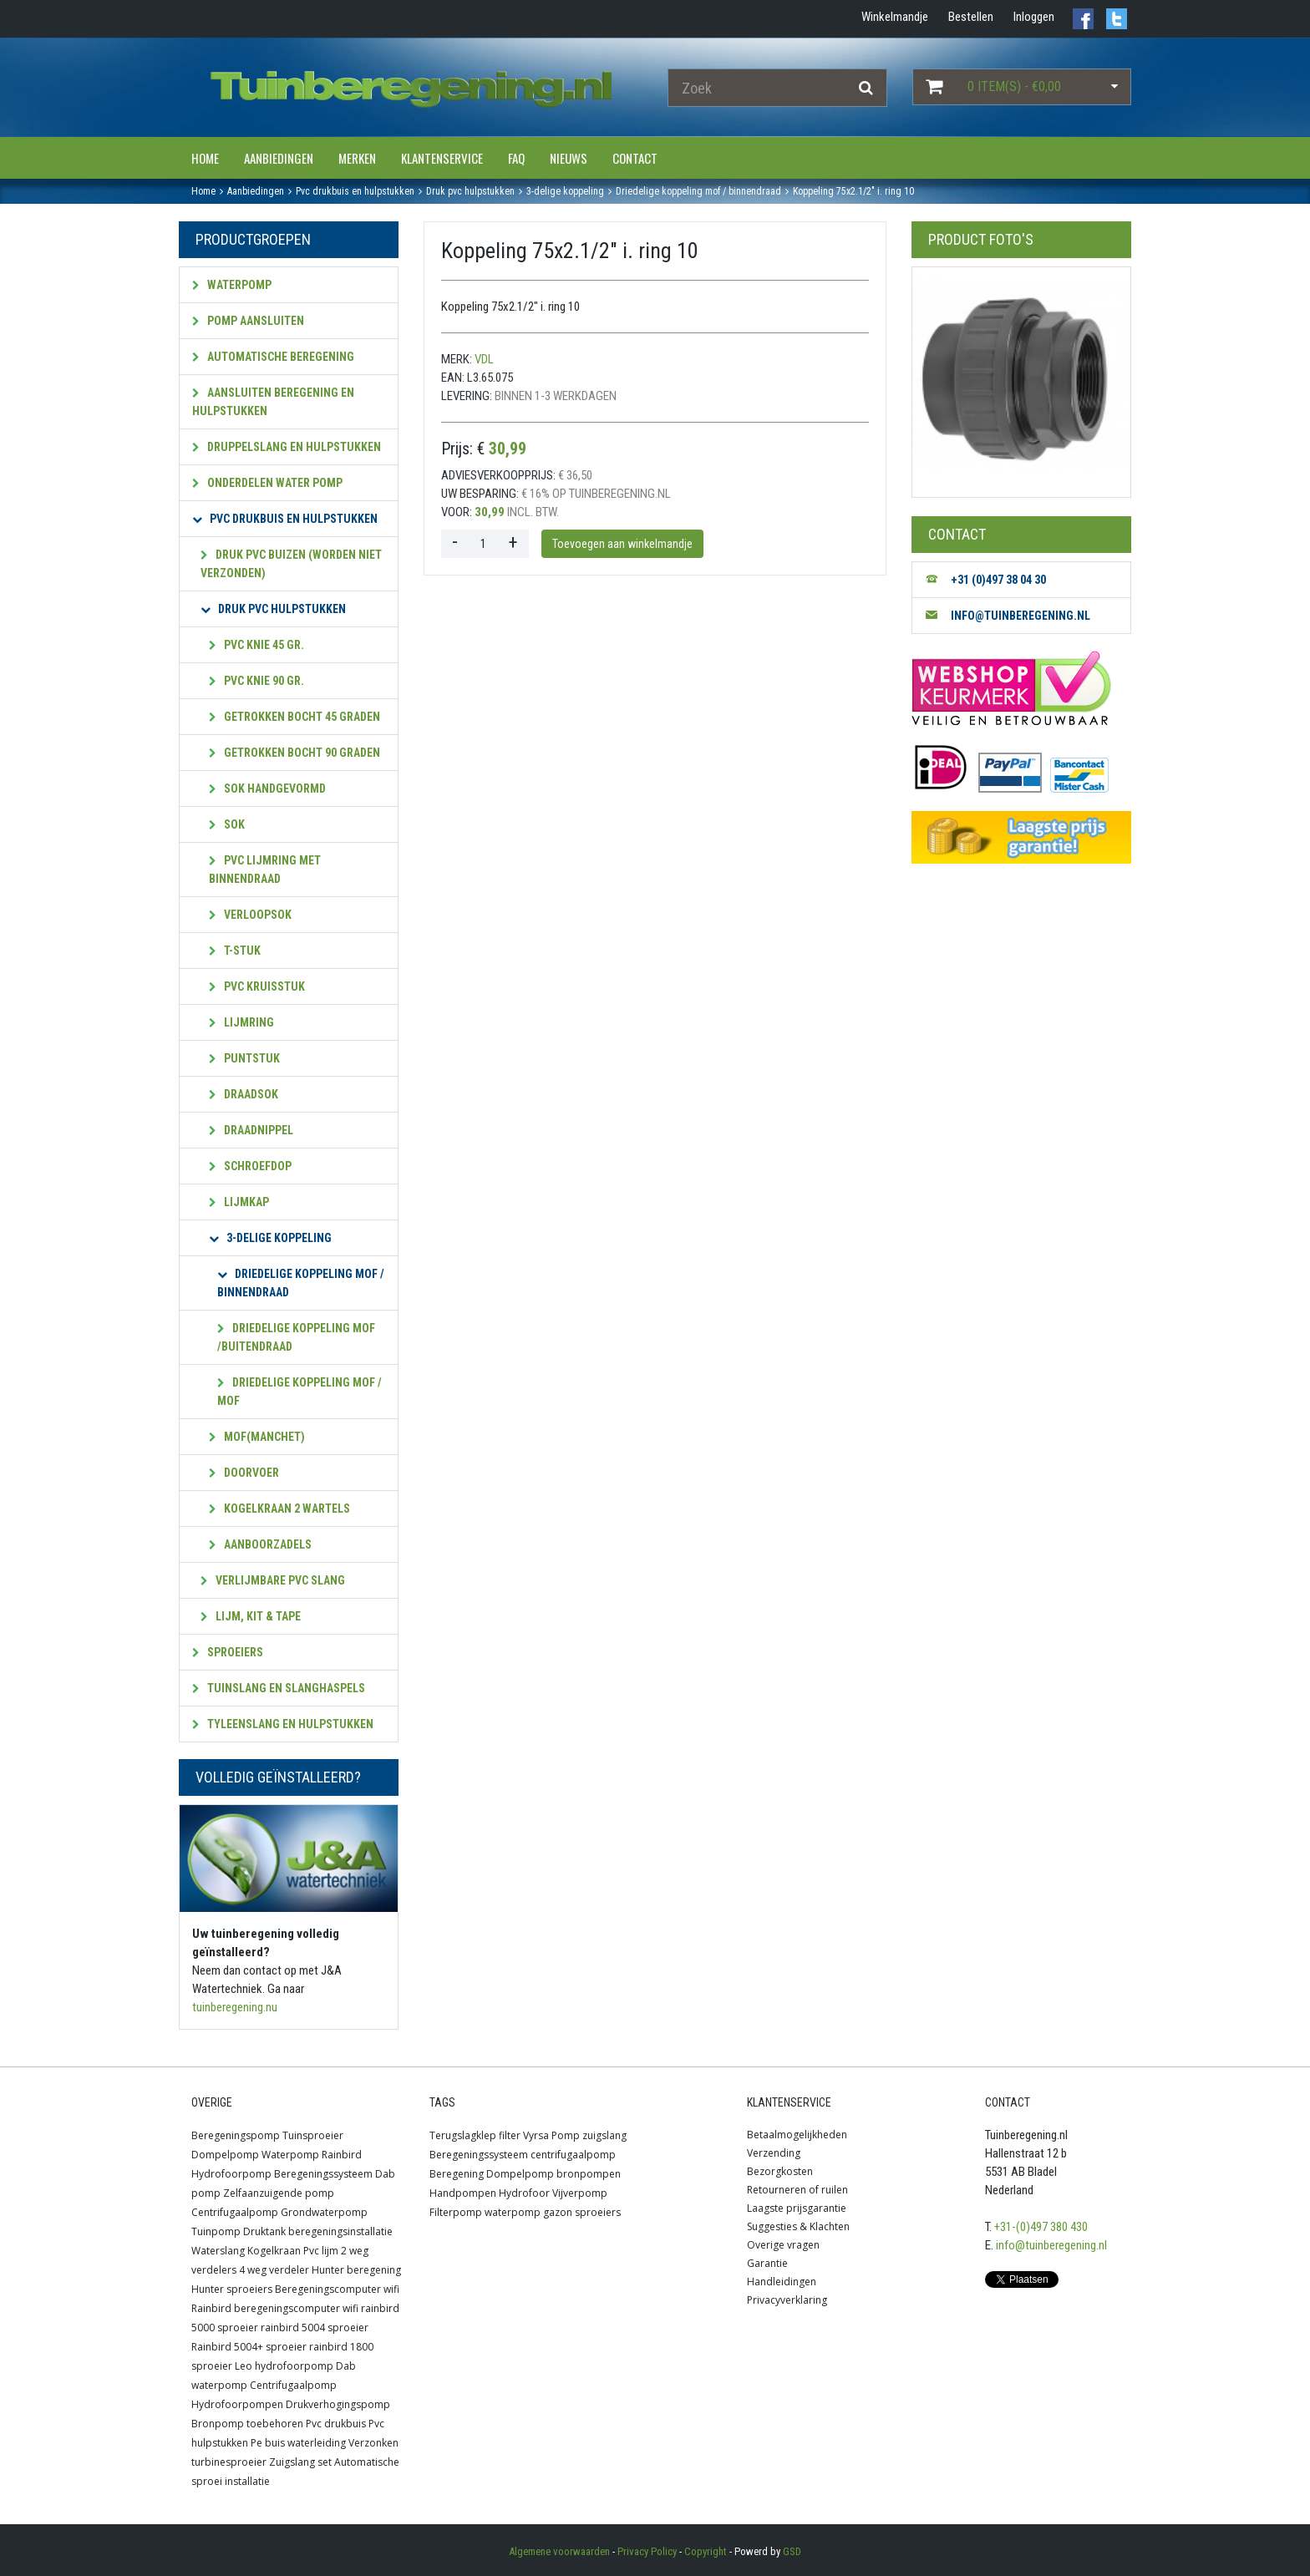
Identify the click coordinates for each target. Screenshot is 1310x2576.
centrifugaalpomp (573, 2155)
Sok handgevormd (267, 788)
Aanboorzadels (260, 1544)
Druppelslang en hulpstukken (286, 447)
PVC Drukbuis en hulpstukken (285, 518)
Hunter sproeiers (231, 2289)
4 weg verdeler (274, 2270)
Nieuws (568, 158)
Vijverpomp (579, 2193)
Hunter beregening (356, 2270)
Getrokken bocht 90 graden (294, 752)
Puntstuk (244, 1058)
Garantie (767, 2263)
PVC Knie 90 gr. (256, 680)
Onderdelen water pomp (267, 482)
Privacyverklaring (787, 2300)
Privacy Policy (647, 2551)
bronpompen (588, 2174)
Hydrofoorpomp (231, 2174)
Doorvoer (244, 1472)
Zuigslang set (300, 2462)
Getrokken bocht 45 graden (294, 716)
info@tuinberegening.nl (1051, 2245)
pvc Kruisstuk (257, 986)
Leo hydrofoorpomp (284, 2366)
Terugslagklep (462, 2135)
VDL (484, 359)
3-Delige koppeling (270, 1238)
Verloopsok (250, 914)
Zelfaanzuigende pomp (278, 2193)
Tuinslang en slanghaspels (278, 1688)
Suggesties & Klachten (798, 2226)
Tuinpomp (216, 2231)
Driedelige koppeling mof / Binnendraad (300, 1283)
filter (509, 2135)
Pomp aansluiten (248, 320)
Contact (635, 158)
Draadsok (243, 1094)
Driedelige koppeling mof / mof (299, 1391)
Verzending (773, 2153)
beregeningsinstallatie (340, 2231)
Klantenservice (442, 158)
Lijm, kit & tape (251, 1616)
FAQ (516, 158)
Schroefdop (250, 1166)
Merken (357, 158)
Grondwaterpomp (324, 2212)
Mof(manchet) (257, 1436)
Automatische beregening (273, 356)
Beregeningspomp (235, 2135)
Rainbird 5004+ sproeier (249, 2347)
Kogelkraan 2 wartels (279, 1508)
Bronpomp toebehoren (247, 2423)
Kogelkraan (274, 2251)
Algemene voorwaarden (559, 2551)
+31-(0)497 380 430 (1041, 2226)
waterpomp (513, 2212)
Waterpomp (232, 285)
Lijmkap (239, 1202)
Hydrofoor (524, 2193)
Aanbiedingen (278, 158)
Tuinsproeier (312, 2135)
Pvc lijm (320, 2251)
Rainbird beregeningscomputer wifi (274, 2308)
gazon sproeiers (582, 2212)
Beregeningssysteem (323, 2174)
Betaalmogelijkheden (797, 2134)
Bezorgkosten (780, 2171)
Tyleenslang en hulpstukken (282, 1724)
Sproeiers (227, 1652)
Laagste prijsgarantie (796, 2208)
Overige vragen (783, 2245)
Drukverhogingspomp (338, 2404)
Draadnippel (251, 1130)
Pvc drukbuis (336, 2423)
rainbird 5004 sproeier (314, 2327)
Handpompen (462, 2193)
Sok (227, 824)
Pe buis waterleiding (298, 2443)
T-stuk (235, 950)
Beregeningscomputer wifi (337, 2289)
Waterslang (218, 2251)
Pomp (565, 2135)
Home (205, 158)
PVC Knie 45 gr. (256, 645)
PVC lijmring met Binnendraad (265, 869)
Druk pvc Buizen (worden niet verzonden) (291, 564)
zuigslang (604, 2135)
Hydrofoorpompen (237, 2404)
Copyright (705, 2551)
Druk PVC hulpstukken (273, 609)
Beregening (456, 2174)
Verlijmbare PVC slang (273, 1580)
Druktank (264, 2231)
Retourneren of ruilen (797, 2190)
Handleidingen (781, 2281)
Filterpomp (455, 2212)
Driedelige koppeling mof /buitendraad (296, 1337)
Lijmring (241, 1022)
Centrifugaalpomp (234, 2212)
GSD (792, 2551)
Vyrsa (536, 2135)
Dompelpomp (225, 2155)
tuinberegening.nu (234, 2007)
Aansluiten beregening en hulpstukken (273, 402)
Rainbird (342, 2155)
